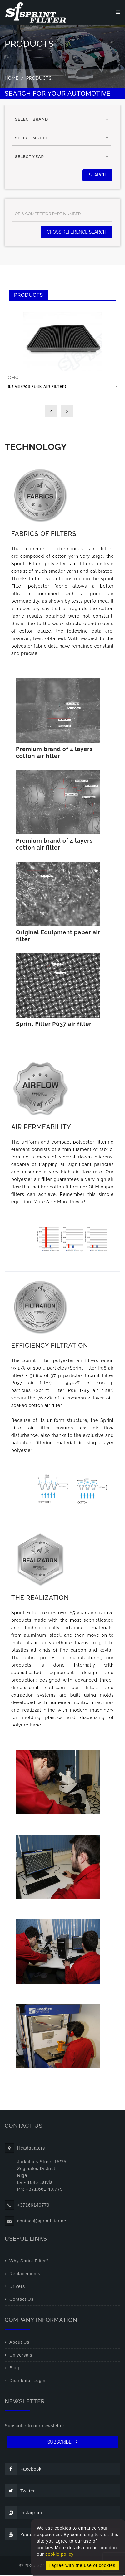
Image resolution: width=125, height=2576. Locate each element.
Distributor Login (27, 2381)
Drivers (17, 2287)
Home (12, 79)
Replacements (24, 2274)
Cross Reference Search (76, 233)
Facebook (23, 2470)
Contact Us (21, 2300)
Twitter (20, 2492)
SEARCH (97, 176)
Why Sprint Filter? (29, 2262)
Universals (20, 2356)
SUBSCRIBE (63, 2443)
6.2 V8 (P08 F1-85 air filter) (37, 388)
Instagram (23, 2513)
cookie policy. (60, 2554)
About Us (19, 2343)
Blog (14, 2369)
